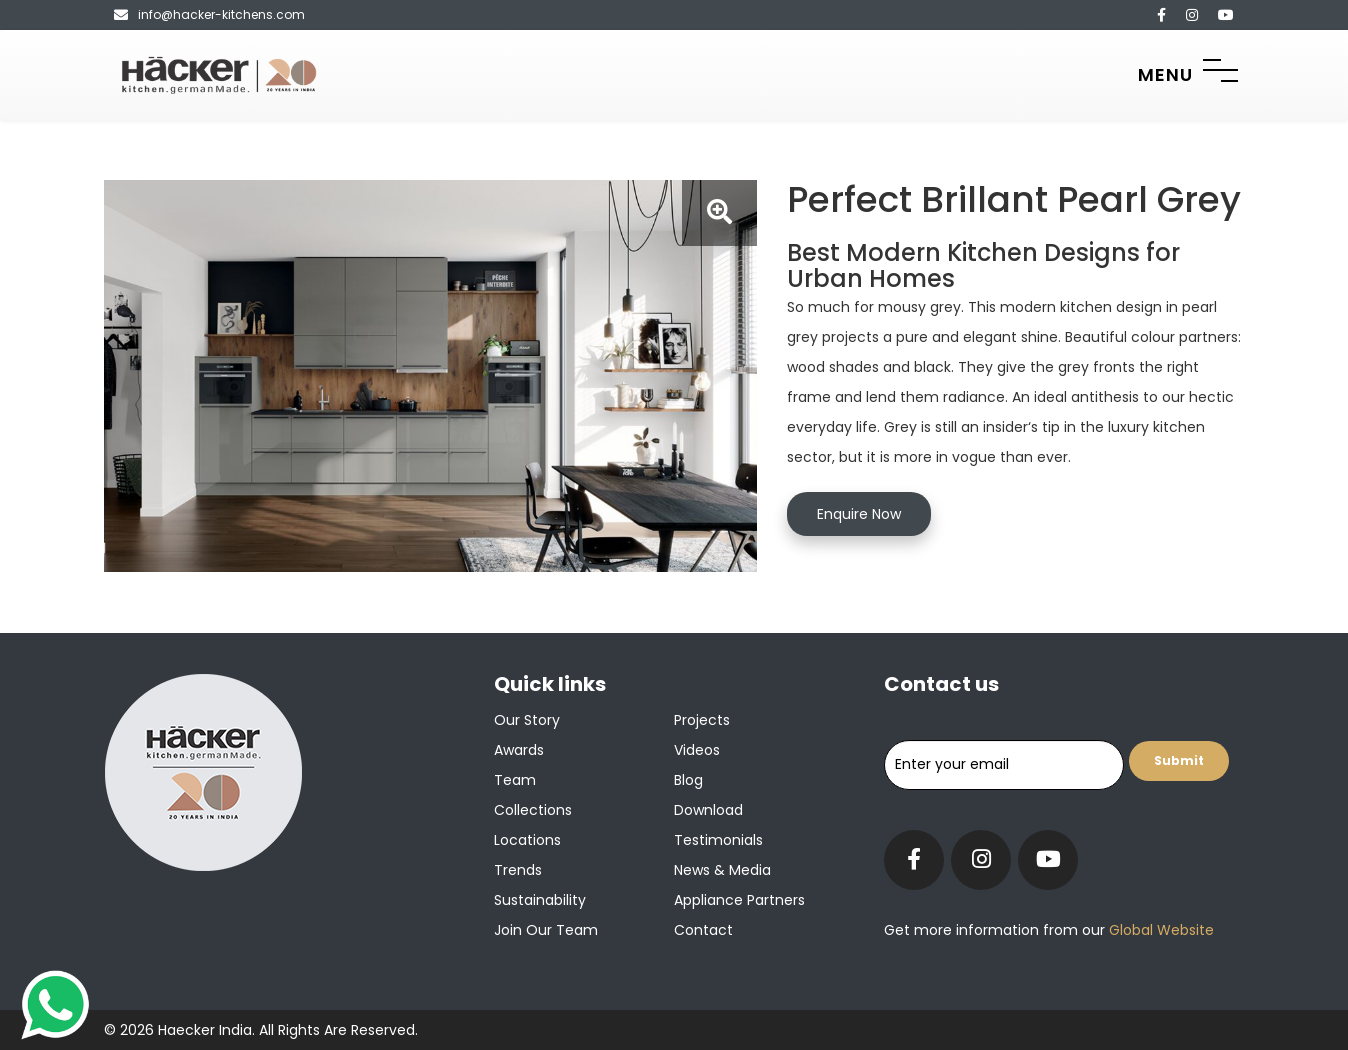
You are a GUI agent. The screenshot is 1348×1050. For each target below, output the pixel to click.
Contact (703, 930)
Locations (527, 840)
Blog (688, 780)
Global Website (1159, 930)
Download (708, 810)
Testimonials (718, 840)
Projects (702, 720)
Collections (533, 810)
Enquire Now (859, 514)
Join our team (546, 930)
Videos (697, 750)
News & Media (722, 870)
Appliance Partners (739, 900)
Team (515, 780)
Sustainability (540, 900)
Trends (518, 870)
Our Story (527, 720)
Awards (519, 750)
